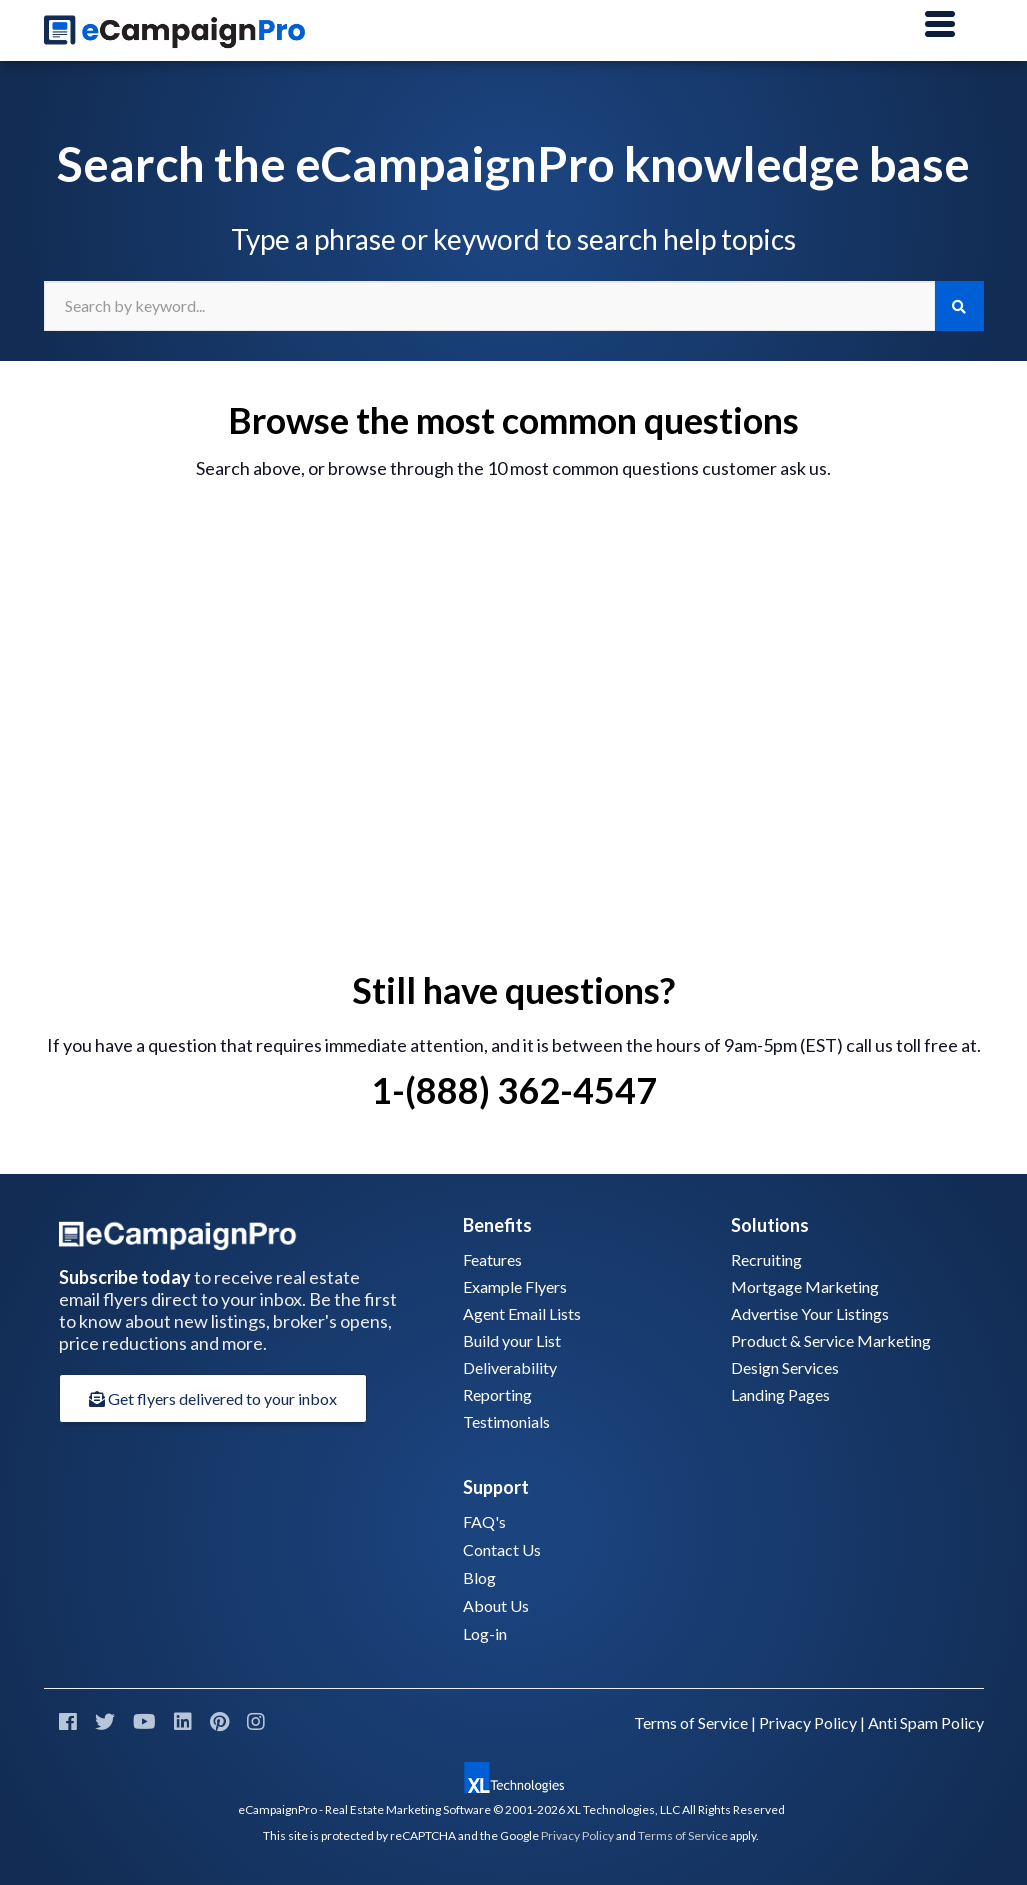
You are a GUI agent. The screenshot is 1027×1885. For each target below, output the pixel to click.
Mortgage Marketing (805, 1286)
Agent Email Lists (522, 1313)
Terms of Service (691, 1722)
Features (492, 1259)
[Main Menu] (940, 25)
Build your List (512, 1340)
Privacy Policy (808, 1722)
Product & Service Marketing (831, 1340)
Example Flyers (515, 1286)
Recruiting (766, 1259)
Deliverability (510, 1367)
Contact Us (502, 1549)
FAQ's (484, 1521)
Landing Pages (780, 1394)
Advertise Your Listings (810, 1313)
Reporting (497, 1394)
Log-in (485, 1633)
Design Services (785, 1367)
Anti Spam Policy (926, 1722)
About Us (496, 1605)
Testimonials (506, 1421)
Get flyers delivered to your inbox (213, 1398)
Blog (479, 1577)
